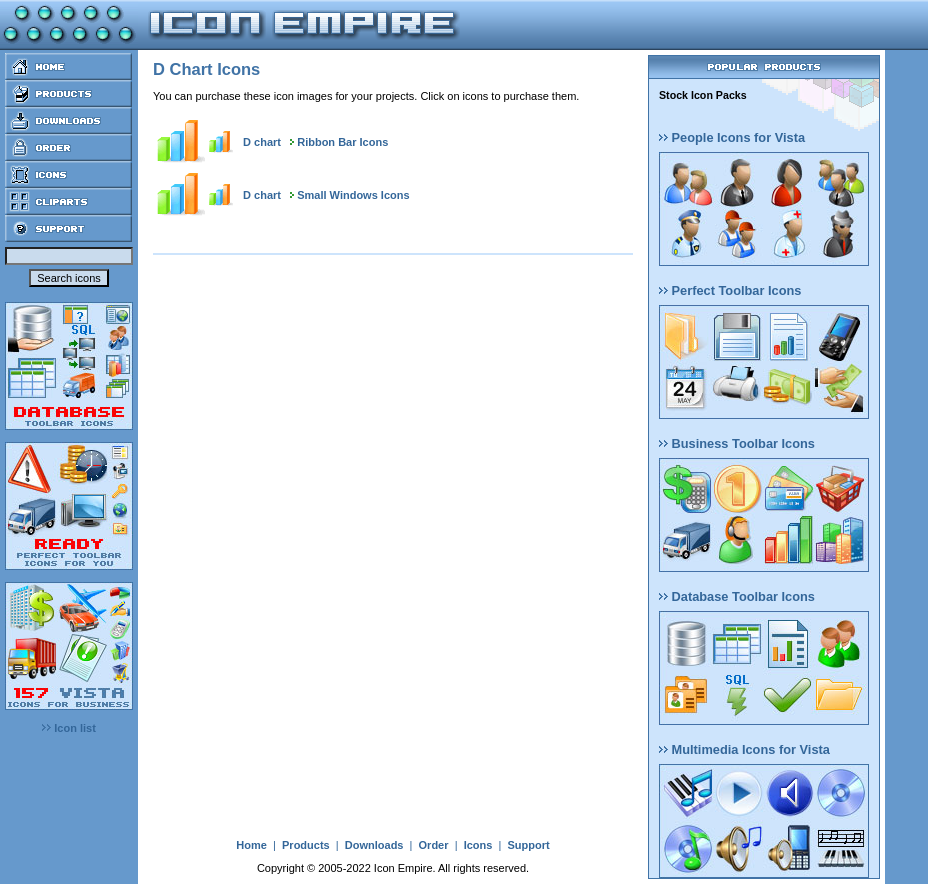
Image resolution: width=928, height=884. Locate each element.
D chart (262, 142)
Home (251, 845)
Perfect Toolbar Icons (730, 290)
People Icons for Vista (732, 137)
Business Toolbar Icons (737, 443)
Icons (478, 845)
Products (306, 845)
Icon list (69, 728)
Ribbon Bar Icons (342, 142)
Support (528, 845)
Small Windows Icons (353, 195)
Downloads (374, 845)
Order (434, 845)
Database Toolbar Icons (737, 596)
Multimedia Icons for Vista (744, 749)
